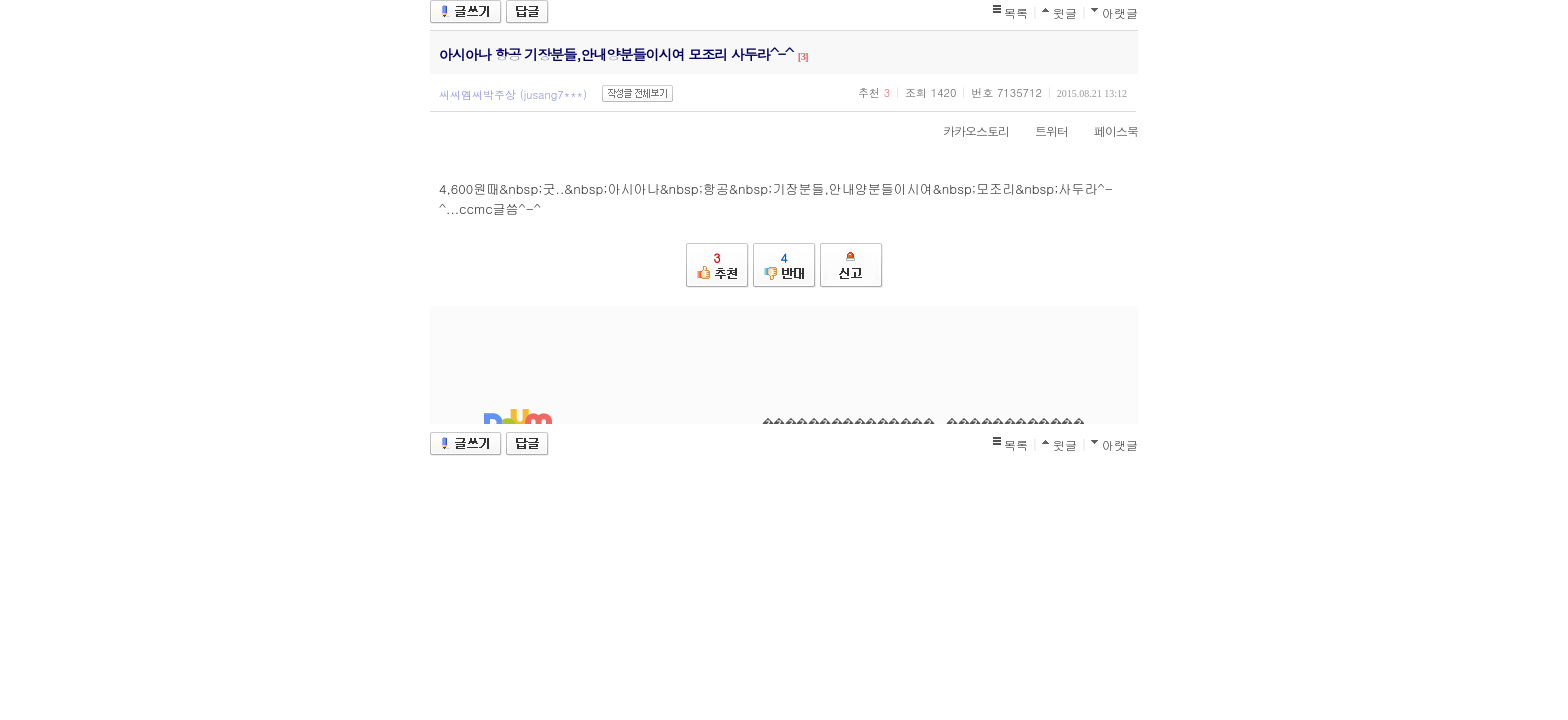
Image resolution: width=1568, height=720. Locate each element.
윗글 (1065, 12)
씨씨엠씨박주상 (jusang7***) (513, 94)
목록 (1016, 12)
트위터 (1041, 130)
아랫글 (1120, 12)
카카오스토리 (966, 130)
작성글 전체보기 (637, 93)
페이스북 (1106, 130)
